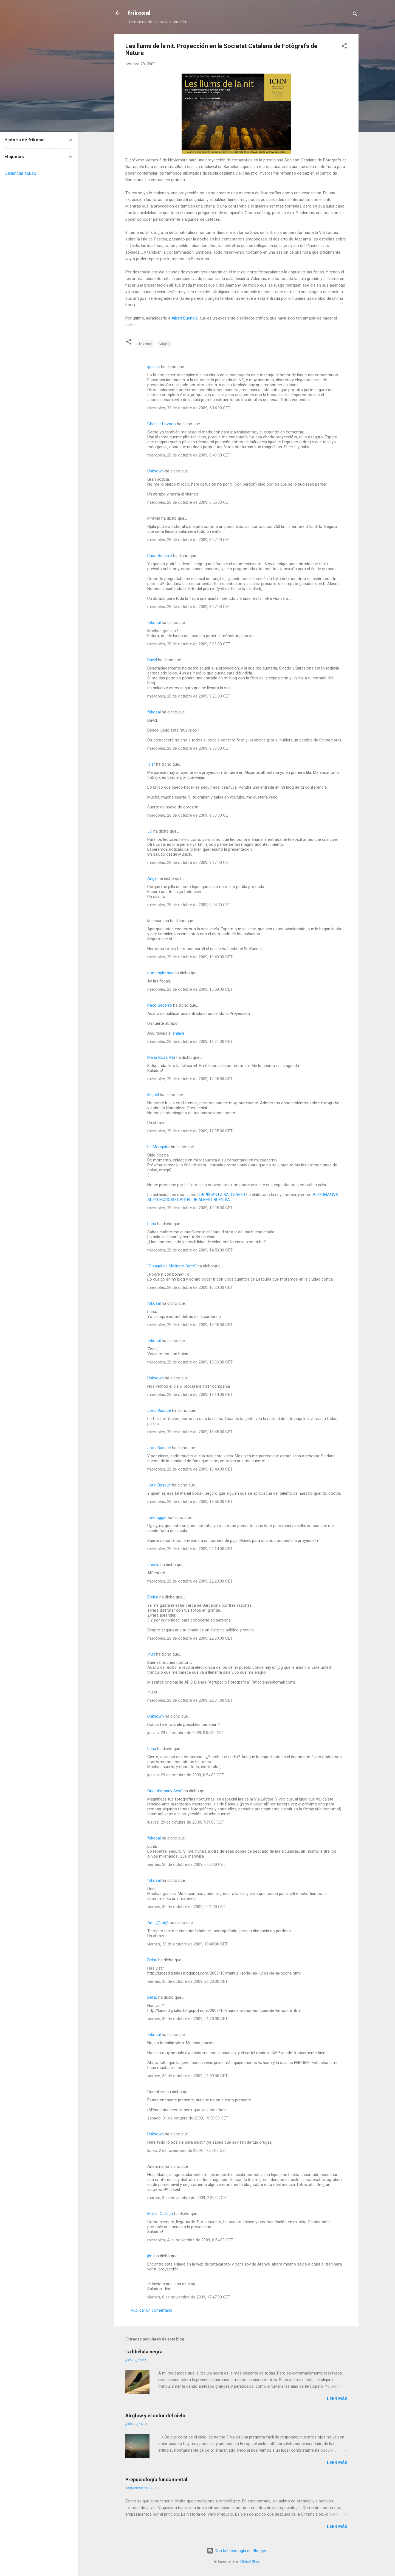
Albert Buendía (184, 318)
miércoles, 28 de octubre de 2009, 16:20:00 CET (190, 1287)
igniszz (153, 366)
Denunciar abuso (20, 173)
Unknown (155, 471)
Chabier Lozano (161, 423)
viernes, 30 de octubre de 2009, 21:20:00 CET (187, 1981)
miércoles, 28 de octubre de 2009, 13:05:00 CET (190, 1207)
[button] (344, 47)
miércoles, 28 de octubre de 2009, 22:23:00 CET (190, 1581)
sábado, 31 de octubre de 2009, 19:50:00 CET (187, 2118)
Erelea (152, 1597)
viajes (164, 343)
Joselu (153, 1564)
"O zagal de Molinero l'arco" (171, 1266)
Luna (151, 1223)
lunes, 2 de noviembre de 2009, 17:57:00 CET (187, 2150)
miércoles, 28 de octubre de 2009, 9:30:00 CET (188, 748)
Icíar (151, 764)
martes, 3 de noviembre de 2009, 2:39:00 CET (187, 2197)
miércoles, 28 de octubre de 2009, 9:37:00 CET (188, 862)
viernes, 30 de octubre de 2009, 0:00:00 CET (186, 1864)
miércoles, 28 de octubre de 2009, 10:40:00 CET (190, 956)
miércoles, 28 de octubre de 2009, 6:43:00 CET (188, 455)
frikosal (139, 13)
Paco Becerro (159, 555)
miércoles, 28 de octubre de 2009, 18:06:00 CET (190, 1362)
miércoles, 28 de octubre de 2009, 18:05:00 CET (190, 1324)
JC (149, 831)
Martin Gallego (160, 2213)
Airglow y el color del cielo (155, 2415)
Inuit (151, 1654)
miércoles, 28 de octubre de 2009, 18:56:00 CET (190, 1501)
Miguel (153, 1094)
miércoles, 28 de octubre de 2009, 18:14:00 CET (190, 1394)
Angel (152, 878)
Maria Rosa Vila (161, 1057)
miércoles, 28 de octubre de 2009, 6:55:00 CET (188, 502)
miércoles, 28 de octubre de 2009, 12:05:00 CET (190, 1078)
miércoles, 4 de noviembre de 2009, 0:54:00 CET (190, 2240)
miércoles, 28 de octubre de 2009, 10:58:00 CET (190, 989)
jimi (150, 2255)
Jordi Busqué (159, 1410)
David (152, 659)
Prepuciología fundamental (156, 2479)
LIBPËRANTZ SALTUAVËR (222, 1194)
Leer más (337, 2398)
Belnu (152, 1960)
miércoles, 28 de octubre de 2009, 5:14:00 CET (188, 407)
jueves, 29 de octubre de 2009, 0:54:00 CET (185, 1775)
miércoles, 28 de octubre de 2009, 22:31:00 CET (190, 1700)
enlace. (179, 1033)
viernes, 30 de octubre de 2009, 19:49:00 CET (187, 1944)
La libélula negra (144, 2351)
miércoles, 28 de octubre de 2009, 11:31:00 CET (190, 1041)
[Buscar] (355, 15)
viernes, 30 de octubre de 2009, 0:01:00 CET (186, 1906)
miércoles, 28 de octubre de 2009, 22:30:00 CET (190, 1638)
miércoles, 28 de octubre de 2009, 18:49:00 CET (190, 1469)
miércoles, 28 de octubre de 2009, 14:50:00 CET (190, 1250)
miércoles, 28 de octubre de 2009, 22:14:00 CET (190, 1548)
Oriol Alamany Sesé (164, 1790)
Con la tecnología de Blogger (236, 2550)
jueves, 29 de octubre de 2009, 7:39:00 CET (185, 1822)
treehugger (157, 1517)
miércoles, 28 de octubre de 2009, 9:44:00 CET (188, 904)
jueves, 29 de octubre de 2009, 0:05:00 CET (185, 1732)
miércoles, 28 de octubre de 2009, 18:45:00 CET (190, 1431)
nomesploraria (160, 972)
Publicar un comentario (152, 2310)
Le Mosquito (158, 1146)
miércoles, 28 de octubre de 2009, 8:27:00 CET (188, 539)
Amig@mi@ (158, 1922)
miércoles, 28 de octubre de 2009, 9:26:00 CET (188, 696)
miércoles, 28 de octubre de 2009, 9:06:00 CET (188, 644)
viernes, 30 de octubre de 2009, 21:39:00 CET (187, 2075)
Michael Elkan (249, 2561)
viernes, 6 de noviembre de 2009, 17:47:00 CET (188, 2297)
